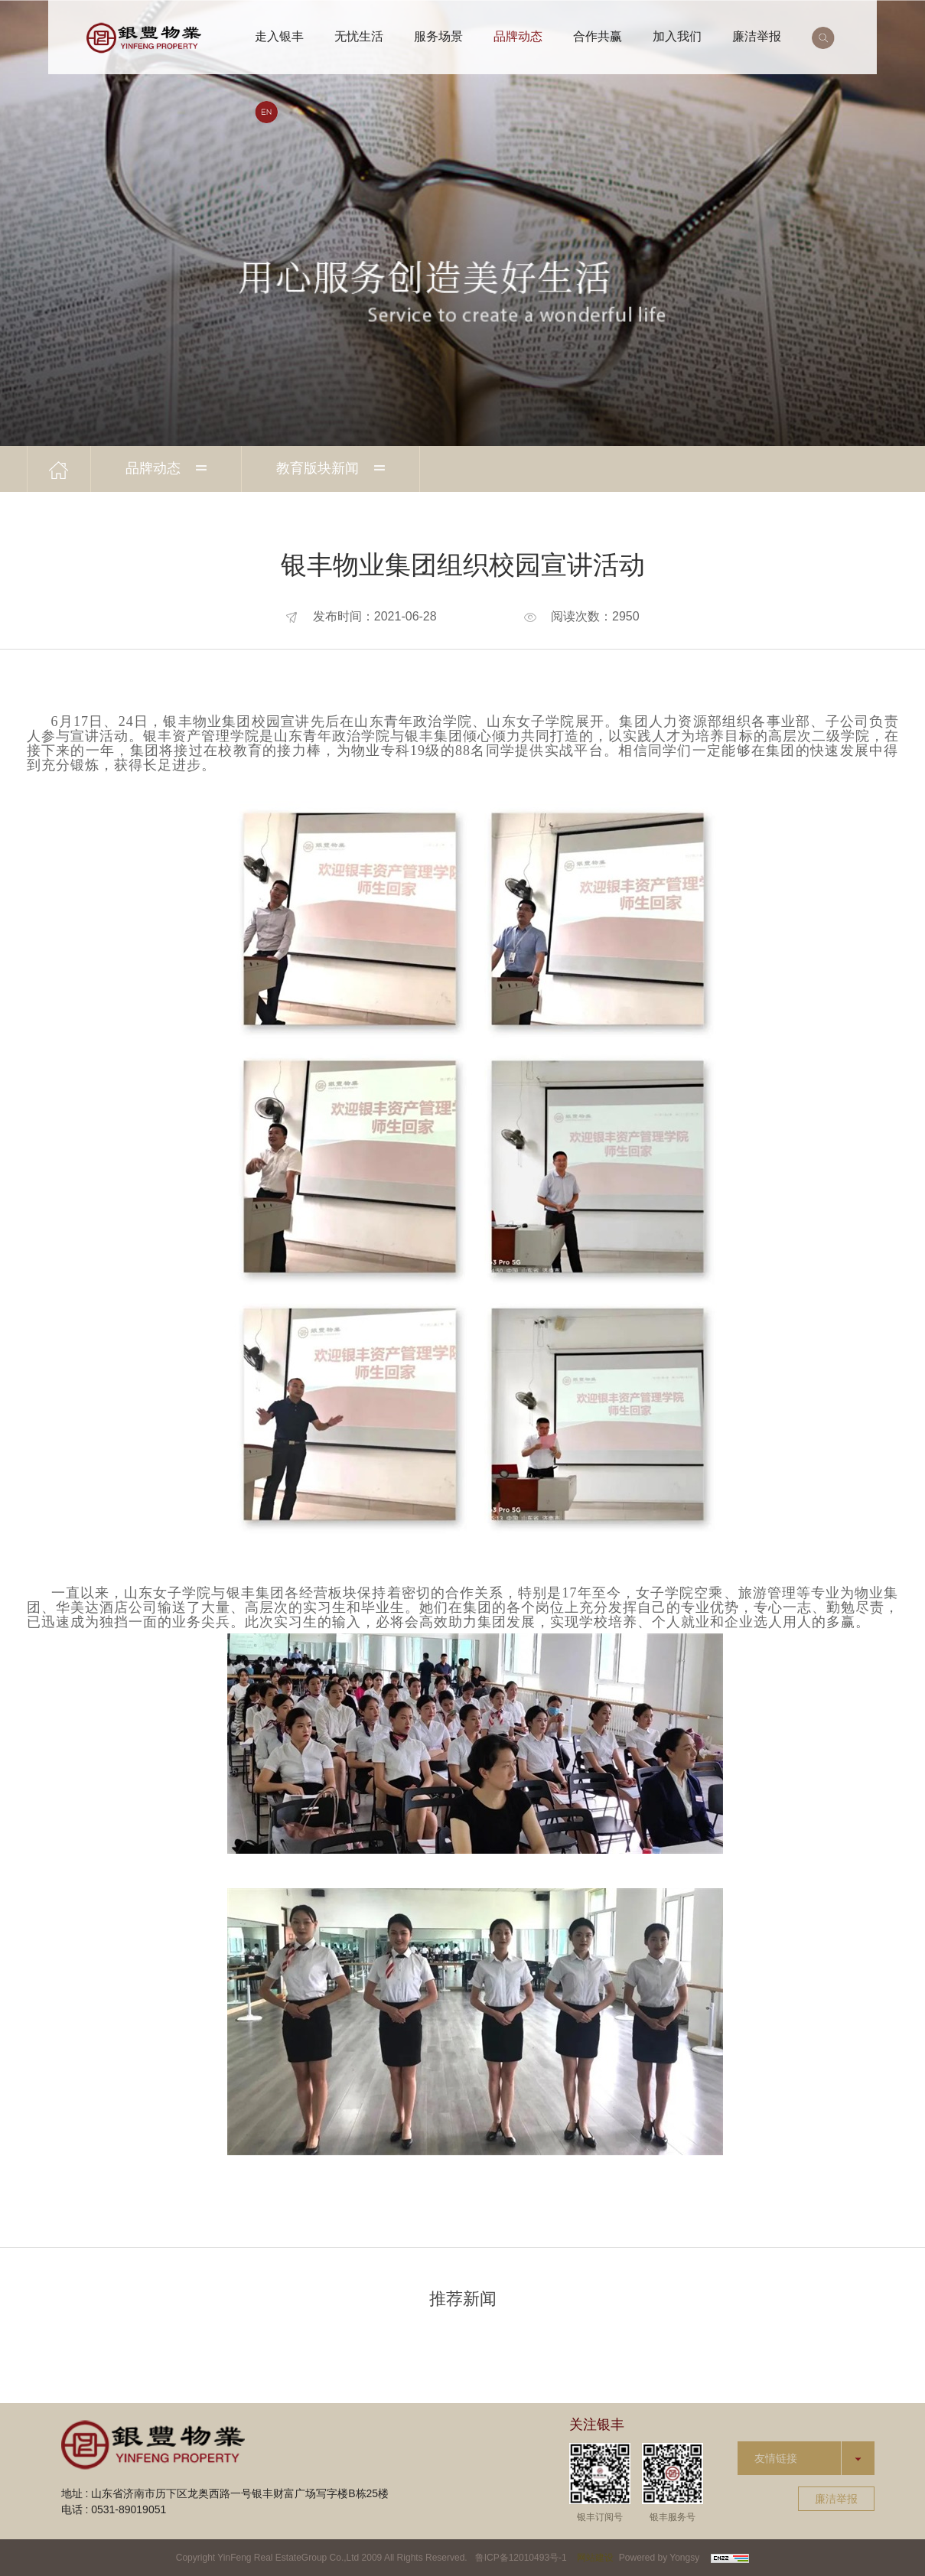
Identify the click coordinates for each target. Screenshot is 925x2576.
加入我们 (677, 36)
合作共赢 (597, 36)
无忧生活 (358, 36)
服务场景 (438, 36)
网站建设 (595, 2557)
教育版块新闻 (330, 468)
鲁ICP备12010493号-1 (521, 2557)
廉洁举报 (756, 36)
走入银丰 (279, 36)
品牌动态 (517, 36)
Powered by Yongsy (659, 2557)
